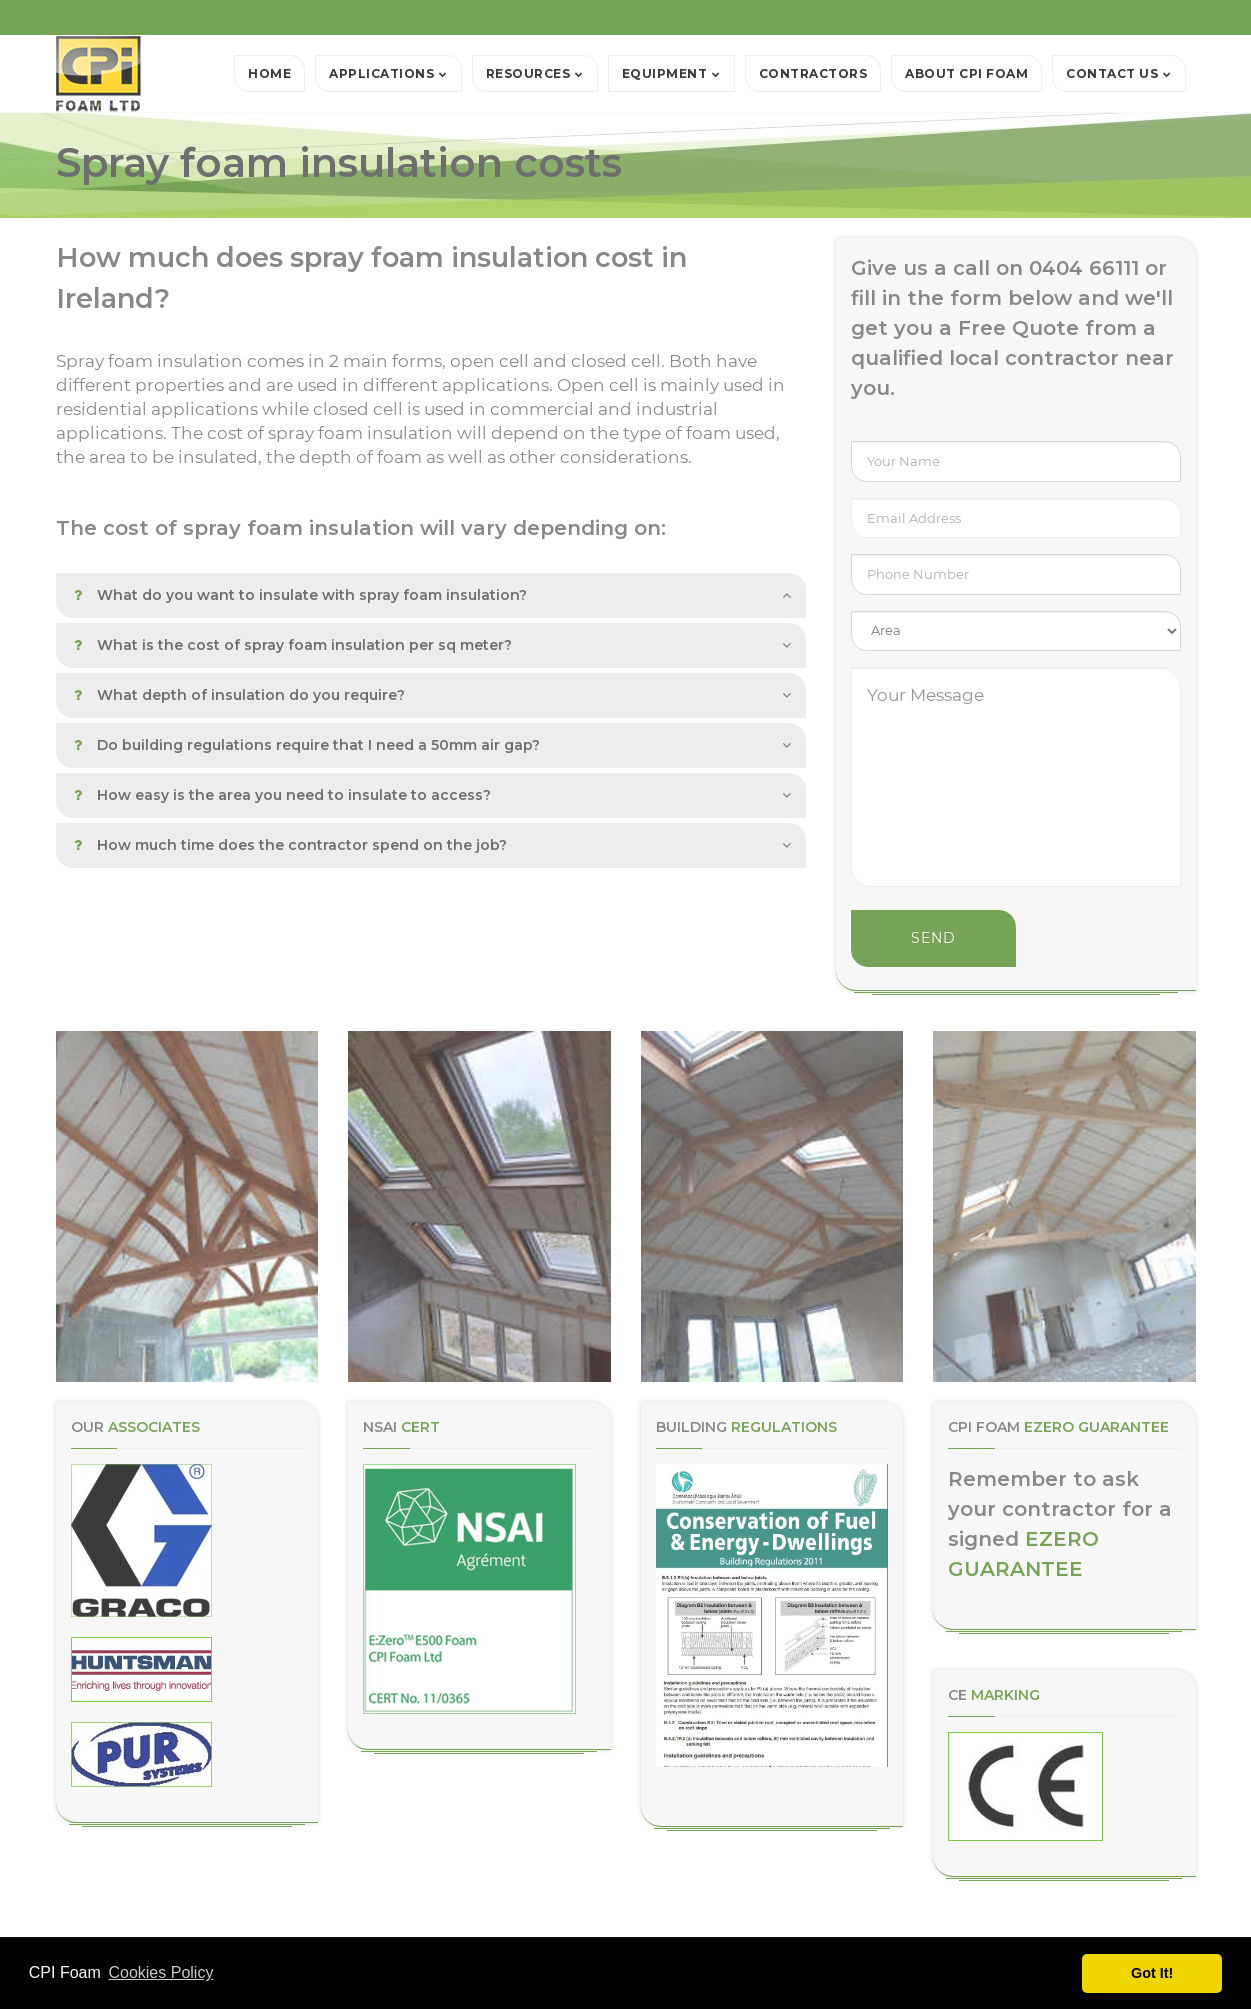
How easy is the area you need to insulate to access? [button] (282, 795)
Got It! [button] (1152, 1973)
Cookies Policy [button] (160, 1972)
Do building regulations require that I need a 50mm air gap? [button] (307, 745)
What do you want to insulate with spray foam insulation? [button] (300, 595)
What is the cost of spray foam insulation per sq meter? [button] (293, 645)
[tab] (431, 595)
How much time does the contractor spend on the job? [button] (290, 845)
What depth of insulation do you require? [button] (239, 695)
